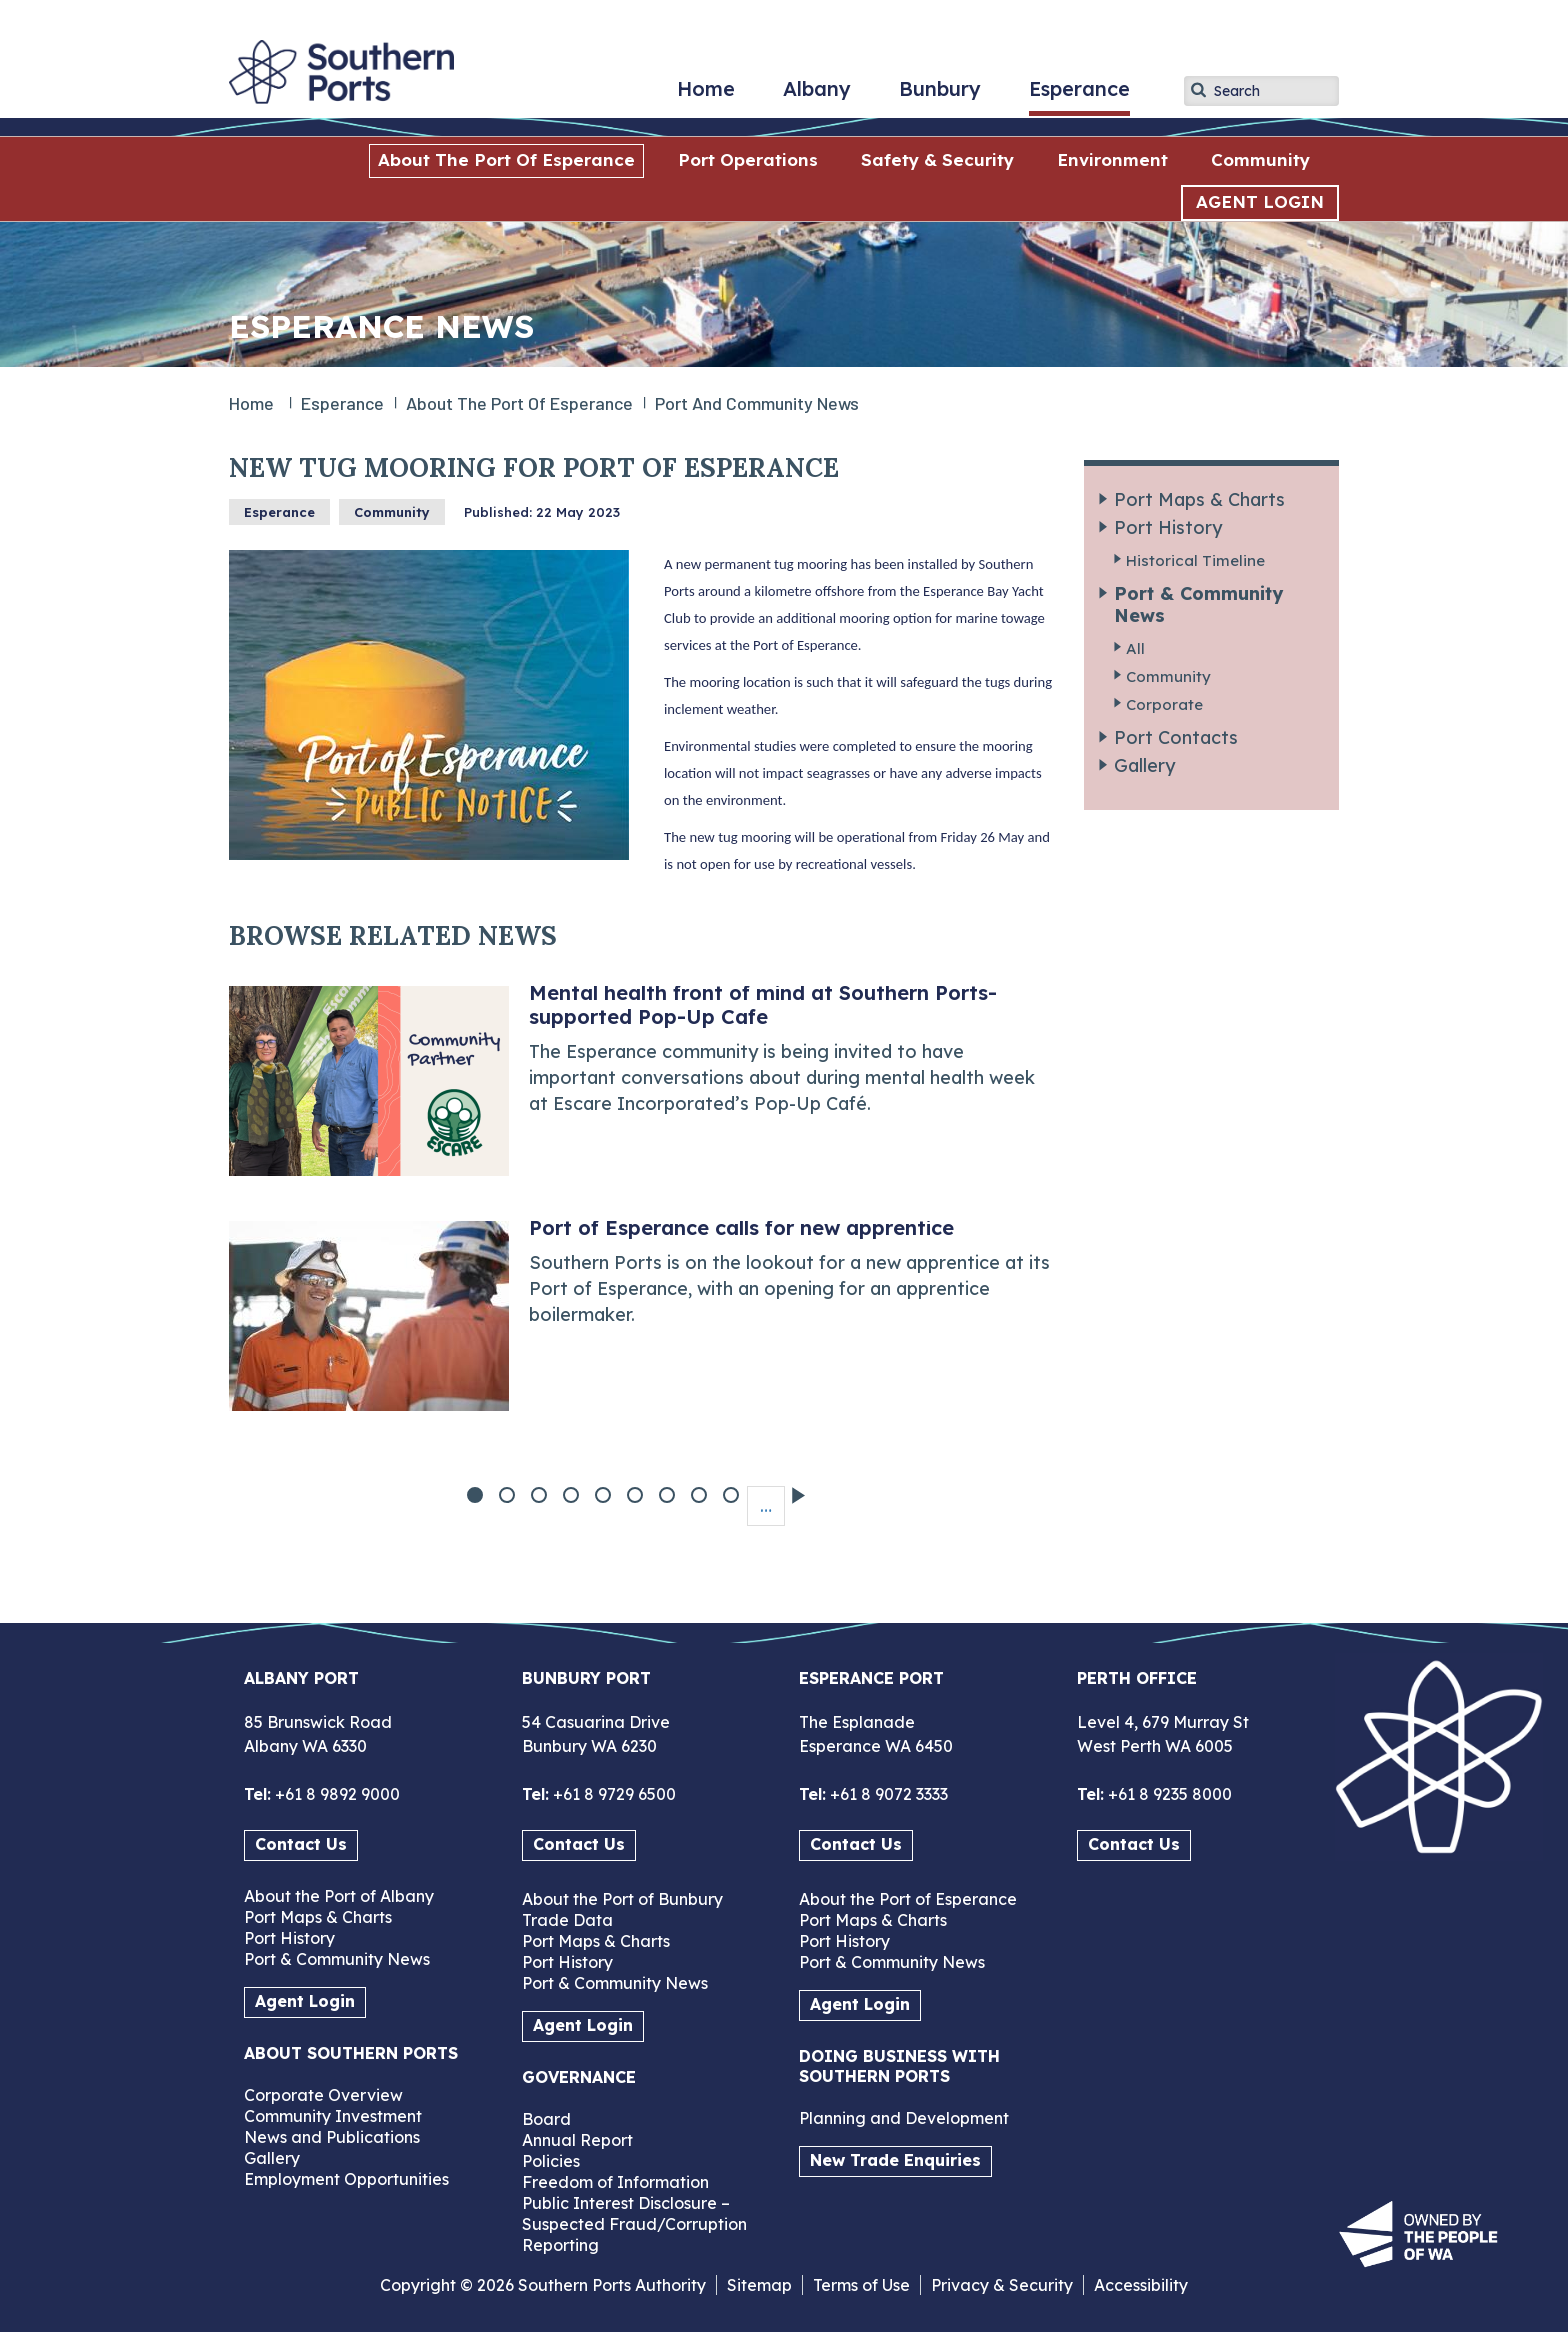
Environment (1112, 159)
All (1135, 648)
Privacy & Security (1002, 2285)
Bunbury (940, 96)
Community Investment (333, 2116)
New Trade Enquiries (895, 2160)
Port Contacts (1176, 737)
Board (546, 2119)
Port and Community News (757, 403)
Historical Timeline (1195, 560)
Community (1260, 159)
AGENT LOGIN (1260, 201)
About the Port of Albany (339, 1896)
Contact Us (301, 1844)
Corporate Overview (323, 2095)
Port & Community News (1198, 604)
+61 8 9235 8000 (1168, 1794)
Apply (1199, 90)
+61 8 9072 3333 (887, 1794)
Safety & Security (937, 159)
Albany (817, 96)
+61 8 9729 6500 (612, 1794)
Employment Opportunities (346, 2179)
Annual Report (577, 2140)
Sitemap (759, 2285)
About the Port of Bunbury (622, 1899)
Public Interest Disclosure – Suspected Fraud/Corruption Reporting (634, 2224)
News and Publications (332, 2137)
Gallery (1144, 765)
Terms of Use (861, 2285)
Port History (1168, 527)
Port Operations (748, 159)
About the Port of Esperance (506, 159)
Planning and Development (904, 2118)
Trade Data (567, 1920)
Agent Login (305, 2001)
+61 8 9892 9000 (335, 1794)
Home (706, 96)
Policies (551, 2161)
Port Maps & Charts (1199, 499)
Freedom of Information (615, 2182)
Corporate (1164, 704)
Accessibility (1141, 2285)
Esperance (1079, 96)
